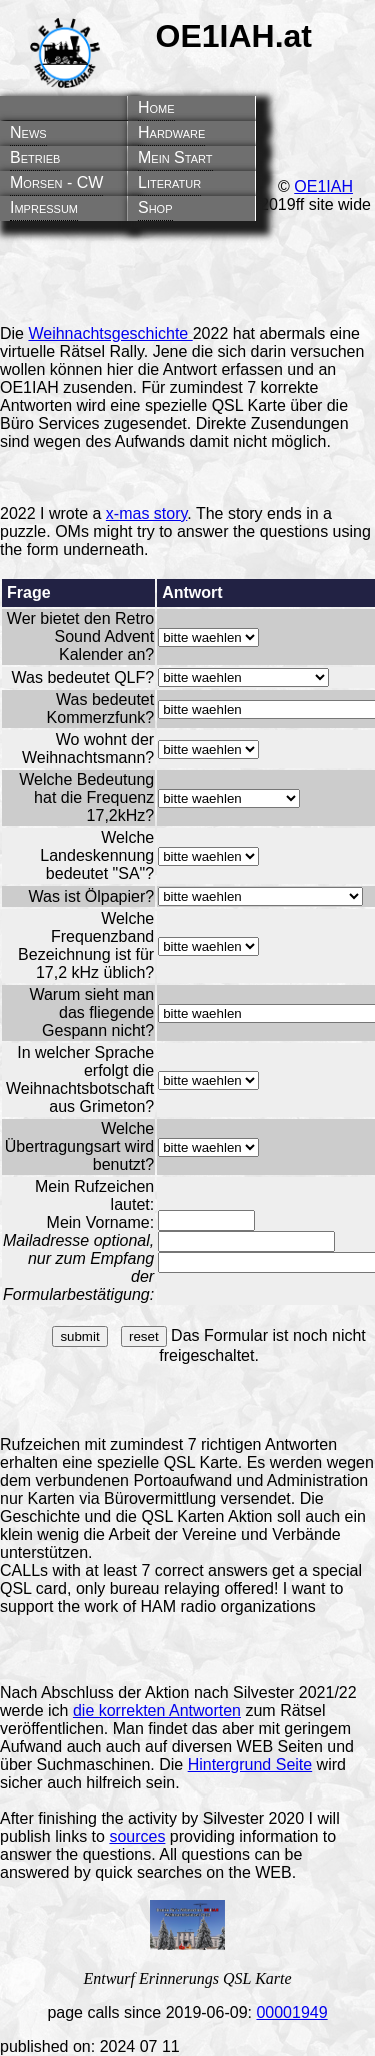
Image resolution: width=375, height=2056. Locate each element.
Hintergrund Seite (250, 1764)
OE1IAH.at (234, 36)
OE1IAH (323, 186)
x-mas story (146, 513)
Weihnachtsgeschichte (110, 333)
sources (137, 1836)
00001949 (291, 2012)
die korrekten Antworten (157, 1710)
